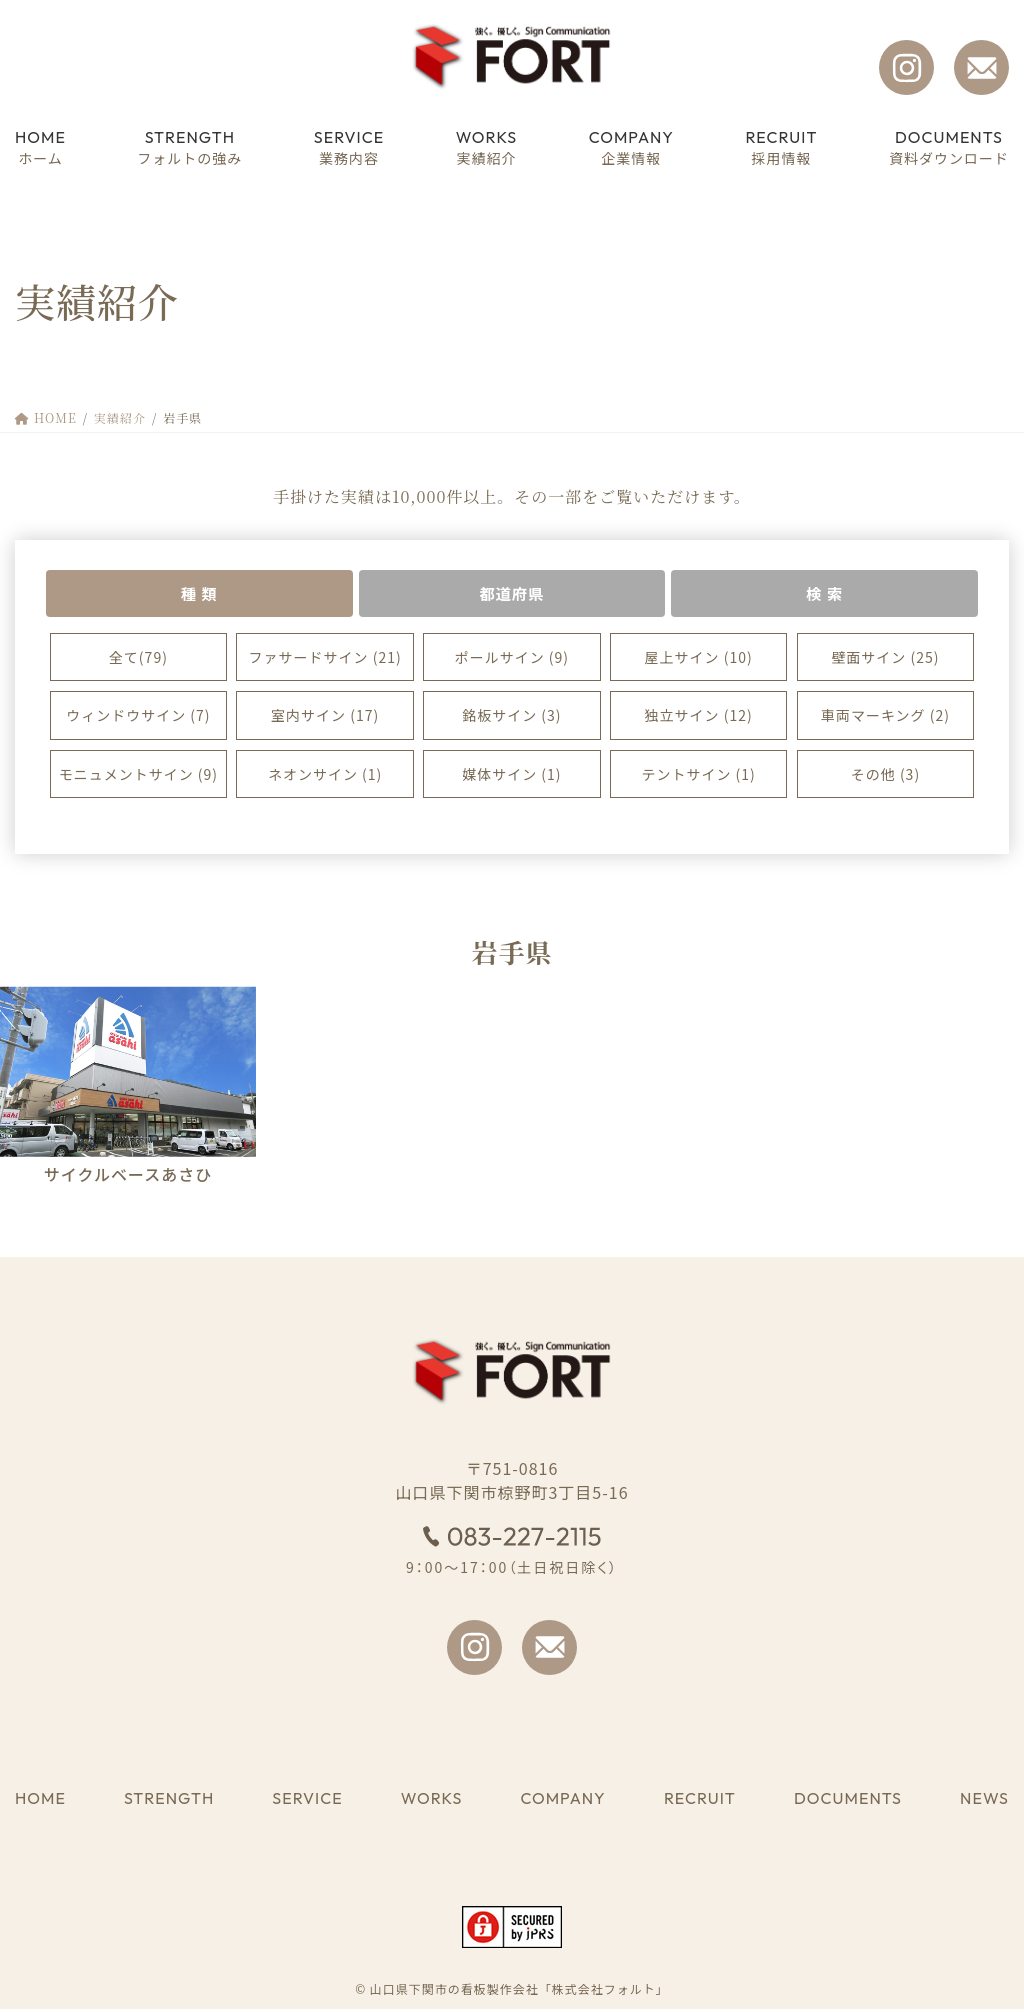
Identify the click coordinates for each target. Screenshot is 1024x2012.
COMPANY (562, 1801)
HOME (40, 1801)
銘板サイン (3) (511, 718)
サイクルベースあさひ (128, 1176)
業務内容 (349, 146)
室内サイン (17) (325, 718)
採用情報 (781, 146)
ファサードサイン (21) (325, 659)
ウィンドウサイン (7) (138, 718)
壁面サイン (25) (885, 659)
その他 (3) (885, 776)
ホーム (40, 146)
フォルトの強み (189, 146)
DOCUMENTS (848, 1801)
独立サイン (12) (699, 718)
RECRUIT (700, 1801)
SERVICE (307, 1801)
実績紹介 (486, 146)
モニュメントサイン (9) (138, 776)
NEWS (984, 1801)
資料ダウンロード (949, 146)
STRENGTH (169, 1801)
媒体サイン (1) (511, 776)
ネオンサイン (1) (325, 776)
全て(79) (138, 659)
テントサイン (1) (698, 776)
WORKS (431, 1801)
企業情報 (631, 146)
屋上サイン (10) (699, 659)
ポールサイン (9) (512, 659)
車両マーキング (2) (885, 718)
